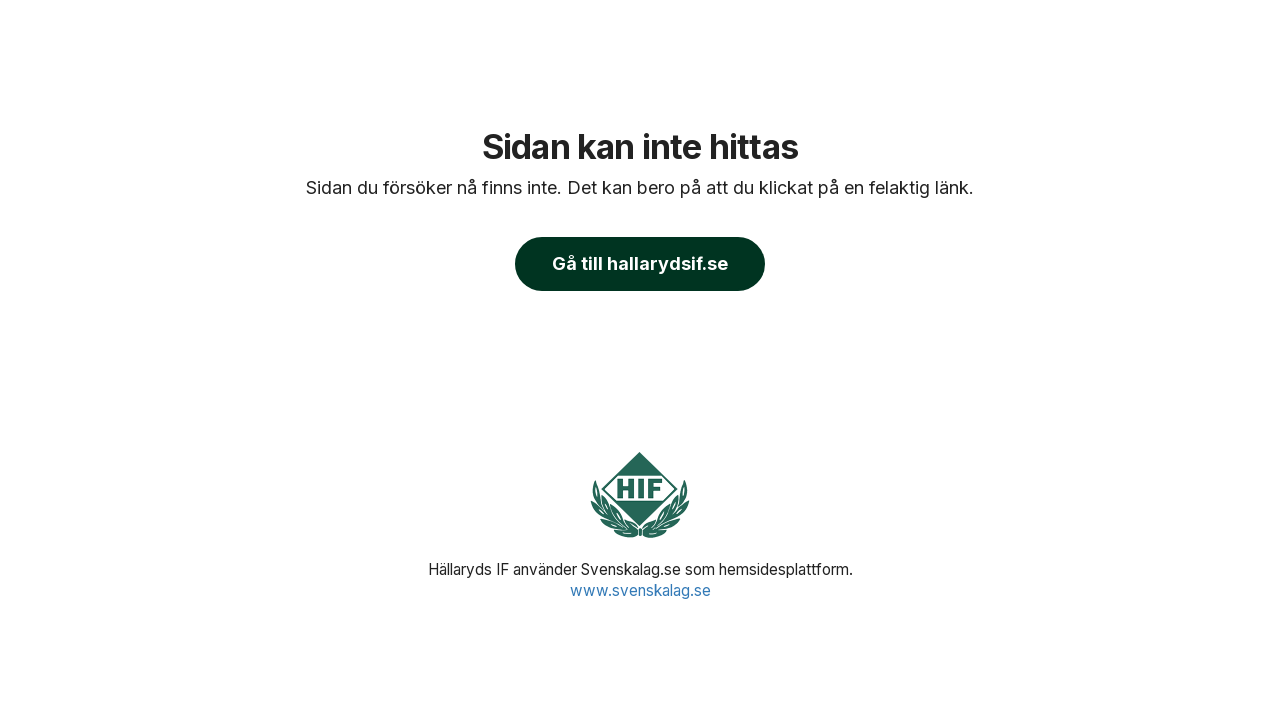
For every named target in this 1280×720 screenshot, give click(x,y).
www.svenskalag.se (640, 590)
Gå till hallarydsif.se (640, 263)
